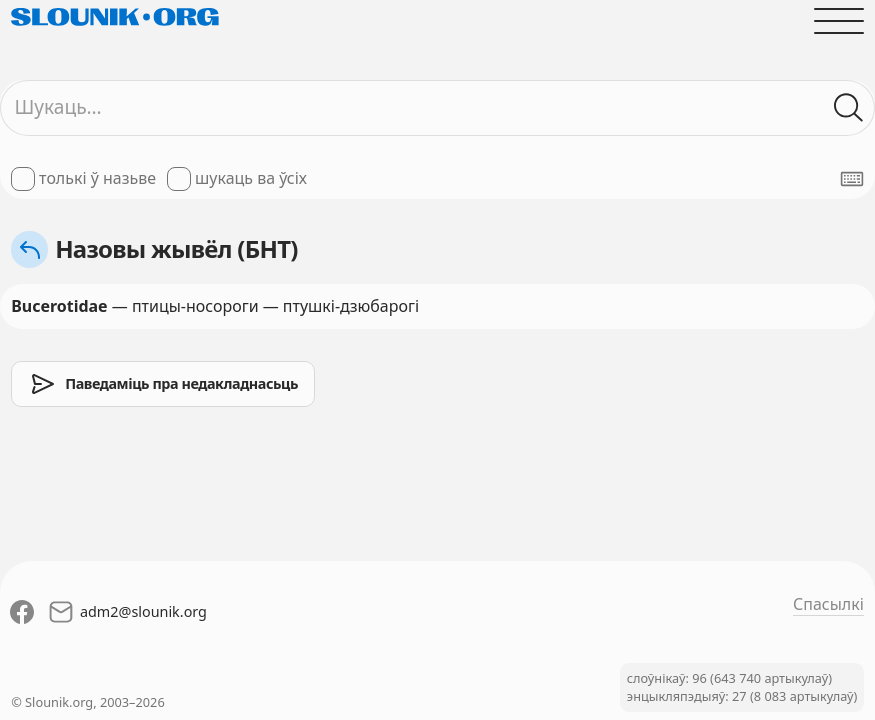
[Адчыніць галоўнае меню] (839, 21)
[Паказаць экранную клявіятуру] (852, 179)
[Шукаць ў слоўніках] (849, 108)
